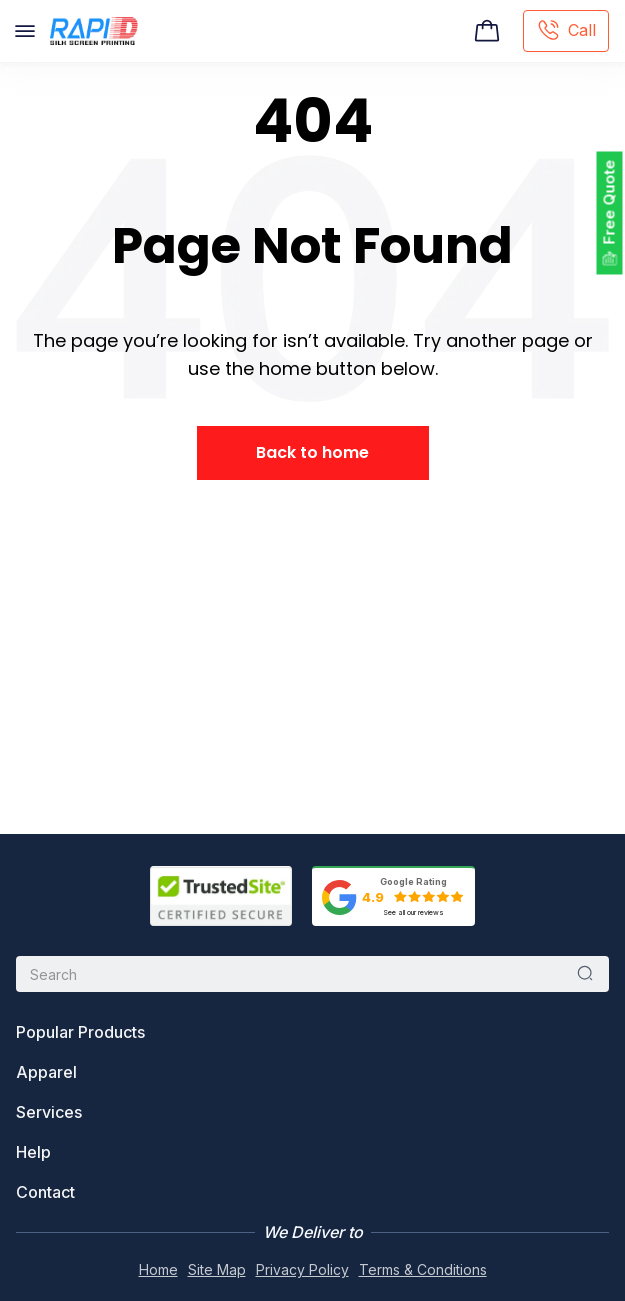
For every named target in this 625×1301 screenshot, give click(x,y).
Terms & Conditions (423, 1269)
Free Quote (609, 202)
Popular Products (80, 1032)
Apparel (46, 1072)
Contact (45, 1192)
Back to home (312, 452)
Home (158, 1269)
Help (33, 1152)
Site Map (217, 1269)
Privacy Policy (302, 1269)
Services (49, 1112)
